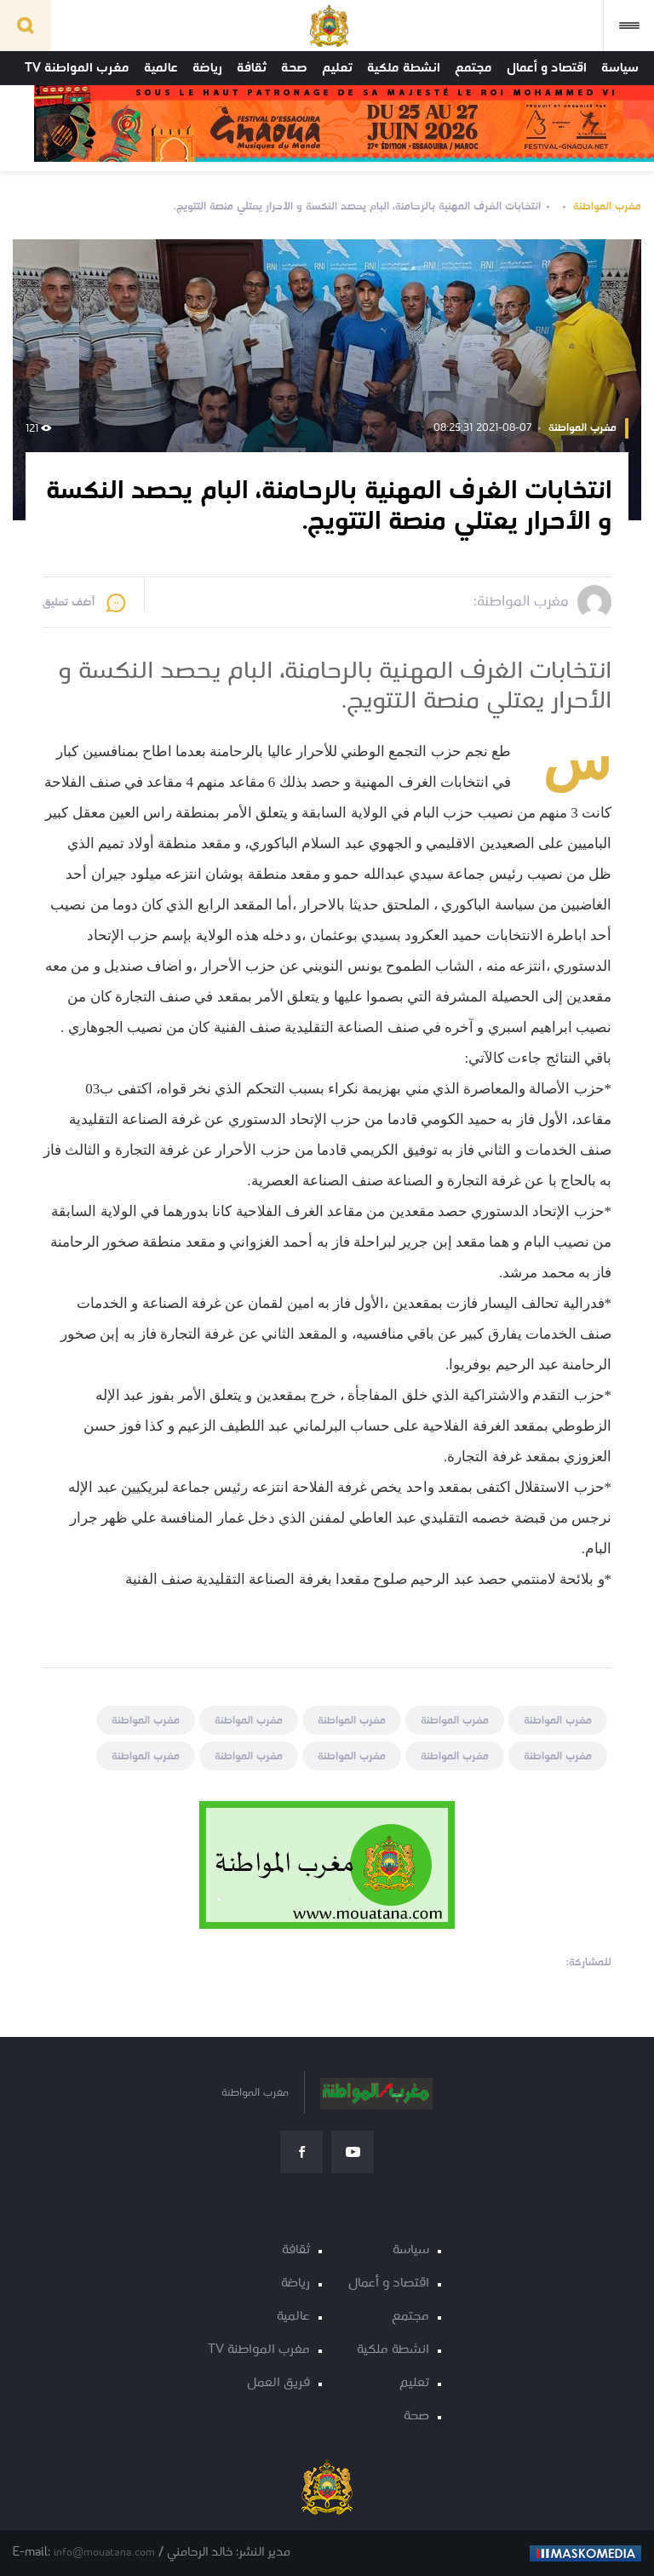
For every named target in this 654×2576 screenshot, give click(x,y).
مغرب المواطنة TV (77, 68)
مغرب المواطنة (607, 206)
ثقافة (252, 68)
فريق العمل (278, 2383)
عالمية (161, 68)
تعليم (337, 68)
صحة (294, 68)
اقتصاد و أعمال (547, 68)
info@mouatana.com (104, 2552)
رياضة (207, 68)
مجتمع (473, 68)
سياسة (620, 68)
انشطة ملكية (403, 68)
